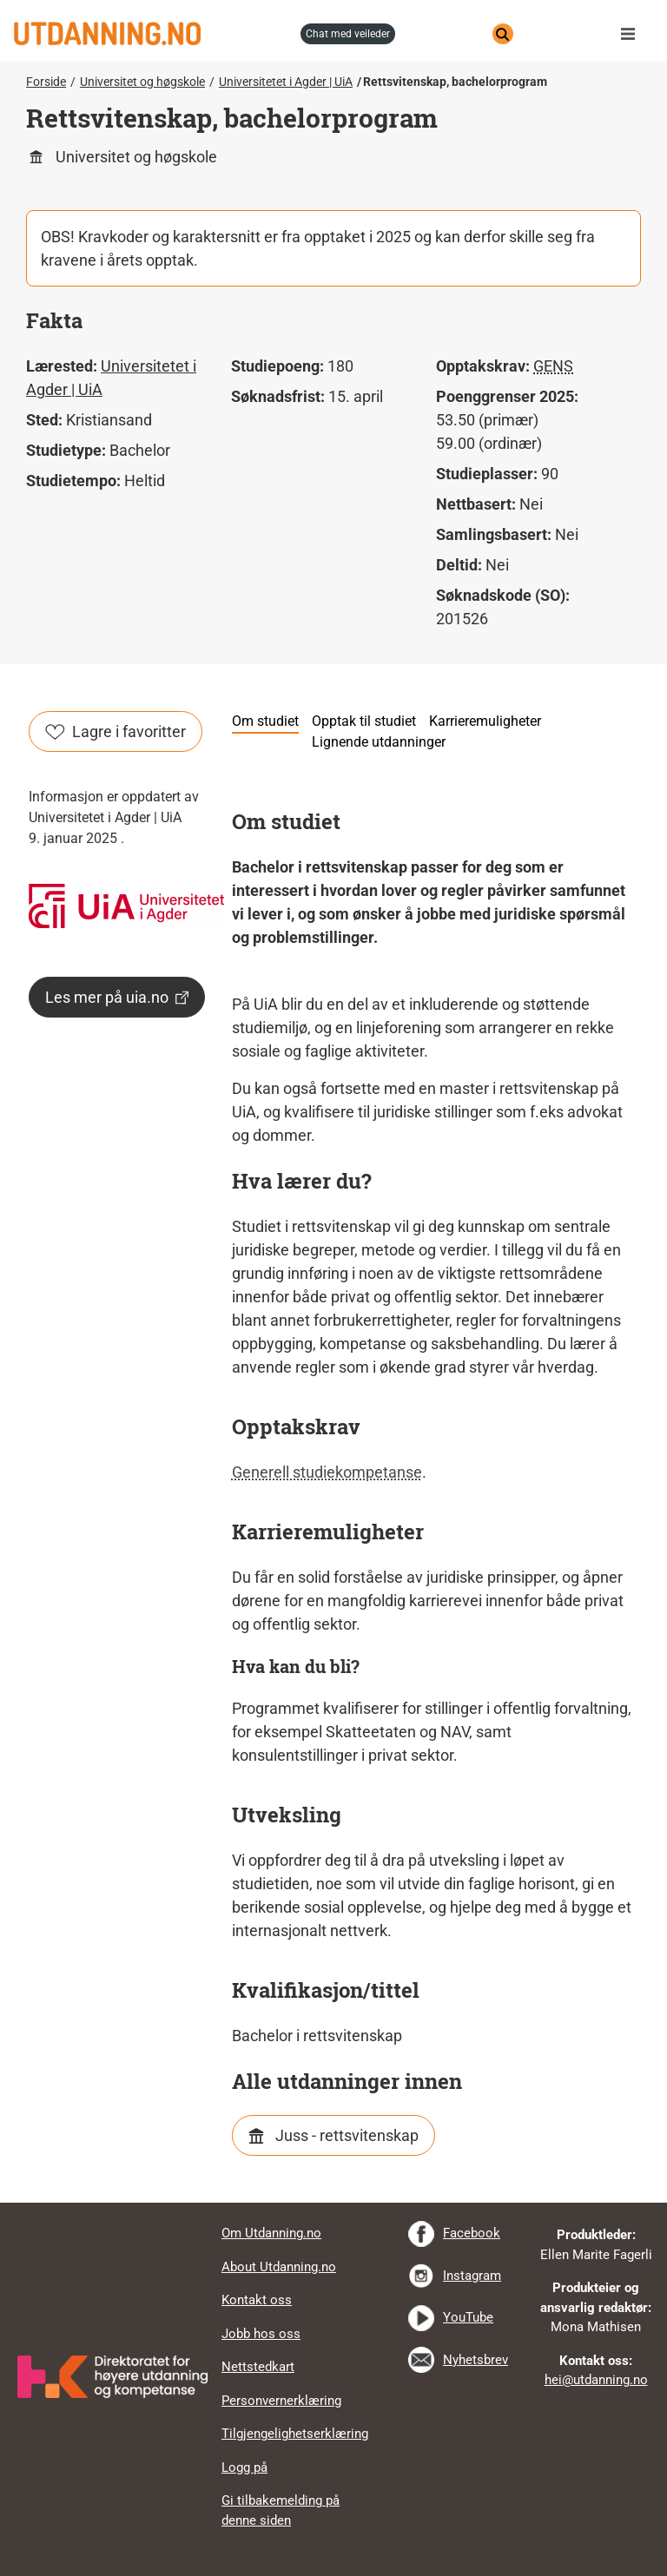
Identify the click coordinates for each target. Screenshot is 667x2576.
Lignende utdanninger (379, 742)
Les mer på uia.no (116, 997)
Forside (46, 82)
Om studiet (265, 721)
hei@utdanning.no (596, 2380)
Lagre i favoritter (115, 731)
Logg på (244, 2467)
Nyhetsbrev (475, 2360)
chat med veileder (348, 34)
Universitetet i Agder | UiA (286, 82)
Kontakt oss (256, 2300)
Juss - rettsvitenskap (347, 2135)
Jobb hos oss (260, 2334)
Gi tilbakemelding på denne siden (280, 2510)
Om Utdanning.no (271, 2233)
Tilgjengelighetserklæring (294, 2433)
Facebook (471, 2233)
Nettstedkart (257, 2367)
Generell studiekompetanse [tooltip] (327, 1472)
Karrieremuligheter (485, 721)
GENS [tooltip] (553, 366)
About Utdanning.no (278, 2267)
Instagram (472, 2275)
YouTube (468, 2317)
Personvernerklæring (281, 2400)
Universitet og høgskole (142, 82)
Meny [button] (632, 34)
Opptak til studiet (364, 721)
